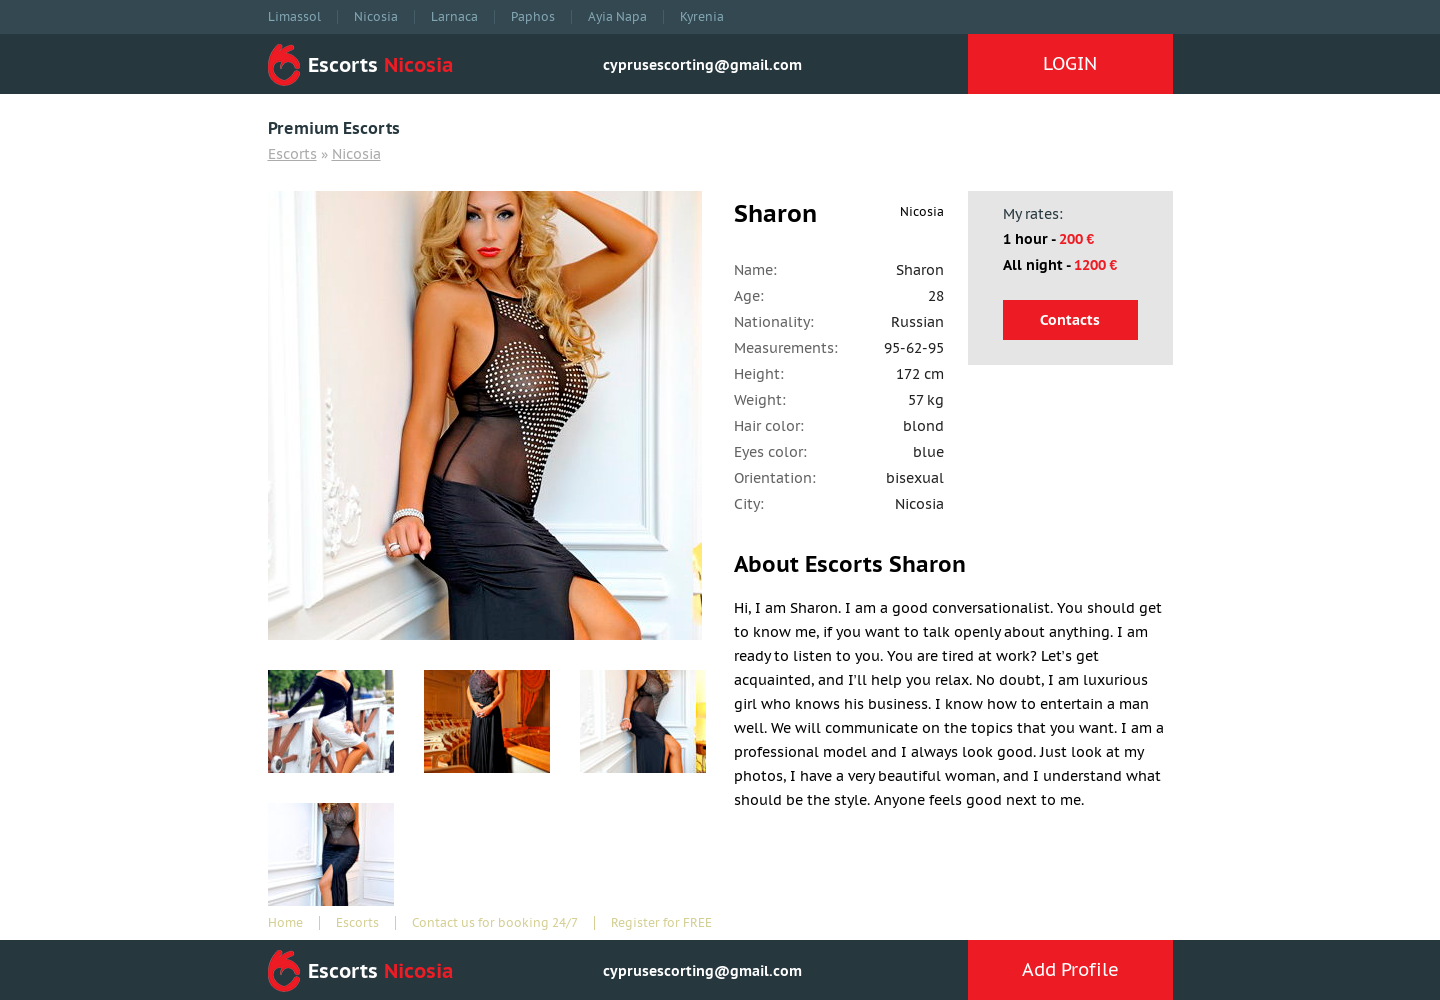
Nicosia (376, 17)
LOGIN (1070, 63)
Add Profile (1070, 969)
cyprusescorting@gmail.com (702, 65)
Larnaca (454, 17)
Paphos (533, 17)
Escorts (292, 154)
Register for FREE (661, 923)
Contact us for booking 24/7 (495, 923)
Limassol (294, 17)
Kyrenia (702, 17)
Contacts (1070, 320)
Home (285, 923)
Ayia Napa (617, 17)
